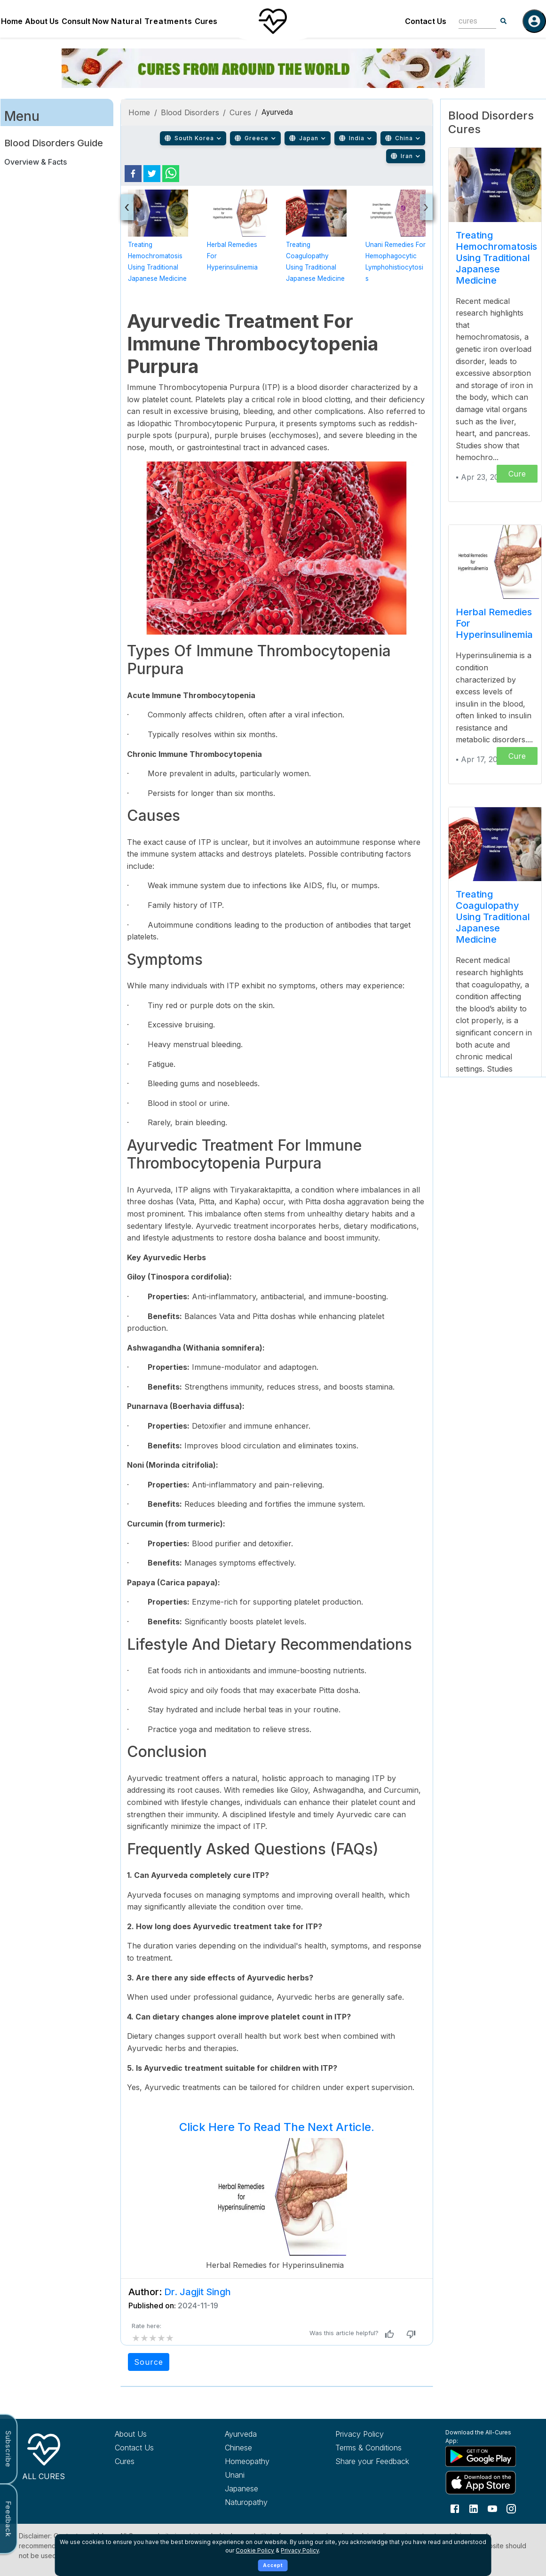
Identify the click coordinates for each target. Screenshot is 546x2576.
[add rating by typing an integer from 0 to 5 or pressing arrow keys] (153, 2338)
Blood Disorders (190, 112)
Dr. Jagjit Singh (197, 2292)
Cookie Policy (255, 2550)
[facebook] (133, 173)
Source (148, 2362)
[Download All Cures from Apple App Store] (484, 2483)
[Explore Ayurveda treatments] (263, 2434)
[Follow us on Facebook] (454, 2507)
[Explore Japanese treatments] (263, 2488)
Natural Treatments (151, 21)
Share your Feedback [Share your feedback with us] (372, 2461)
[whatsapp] (170, 173)
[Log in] (534, 21)
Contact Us (425, 21)
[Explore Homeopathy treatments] (263, 2461)
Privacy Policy (300, 2550)
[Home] (273, 21)
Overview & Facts (35, 162)
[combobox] (470, 21)
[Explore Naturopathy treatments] (263, 2502)
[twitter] (151, 173)
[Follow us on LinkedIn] (473, 2507)
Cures (206, 21)
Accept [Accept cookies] (273, 2565)
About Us (42, 21)
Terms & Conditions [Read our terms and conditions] (368, 2447)
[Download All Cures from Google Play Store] (484, 2456)
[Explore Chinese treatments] (263, 2447)
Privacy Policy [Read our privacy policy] (359, 2434)
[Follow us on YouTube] (492, 2507)
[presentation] (127, 207)
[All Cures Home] (43, 2455)
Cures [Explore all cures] (125, 2461)
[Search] (503, 21)
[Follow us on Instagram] (511, 2507)
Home (12, 21)
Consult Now (85, 21)
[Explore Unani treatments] (263, 2475)
